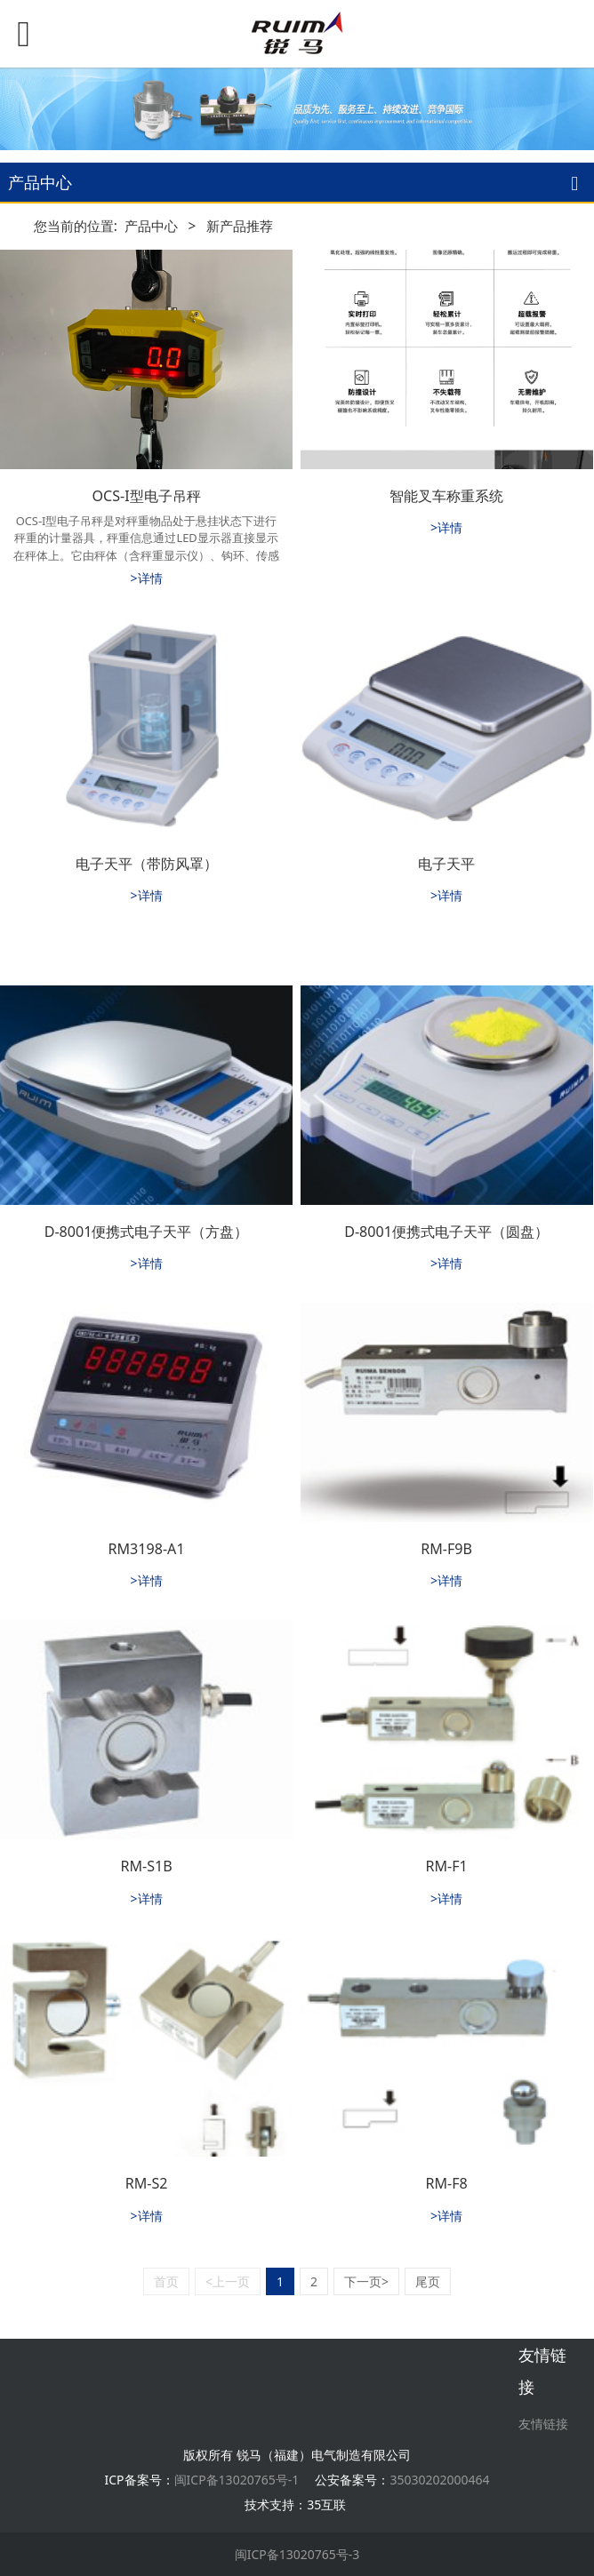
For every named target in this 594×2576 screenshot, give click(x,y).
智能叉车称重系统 (446, 496)
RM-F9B (446, 1549)
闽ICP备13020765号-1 (237, 2479)
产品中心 (151, 226)
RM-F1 (446, 1866)
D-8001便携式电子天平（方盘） (146, 1231)
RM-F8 (446, 2183)
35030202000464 (439, 2479)
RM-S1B (146, 1866)
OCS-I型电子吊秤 (146, 496)
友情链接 (543, 2423)
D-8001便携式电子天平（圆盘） (446, 1231)
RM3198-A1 (146, 1549)
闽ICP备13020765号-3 (297, 2554)
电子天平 (446, 863)
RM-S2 (146, 2183)
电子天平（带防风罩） (147, 863)
